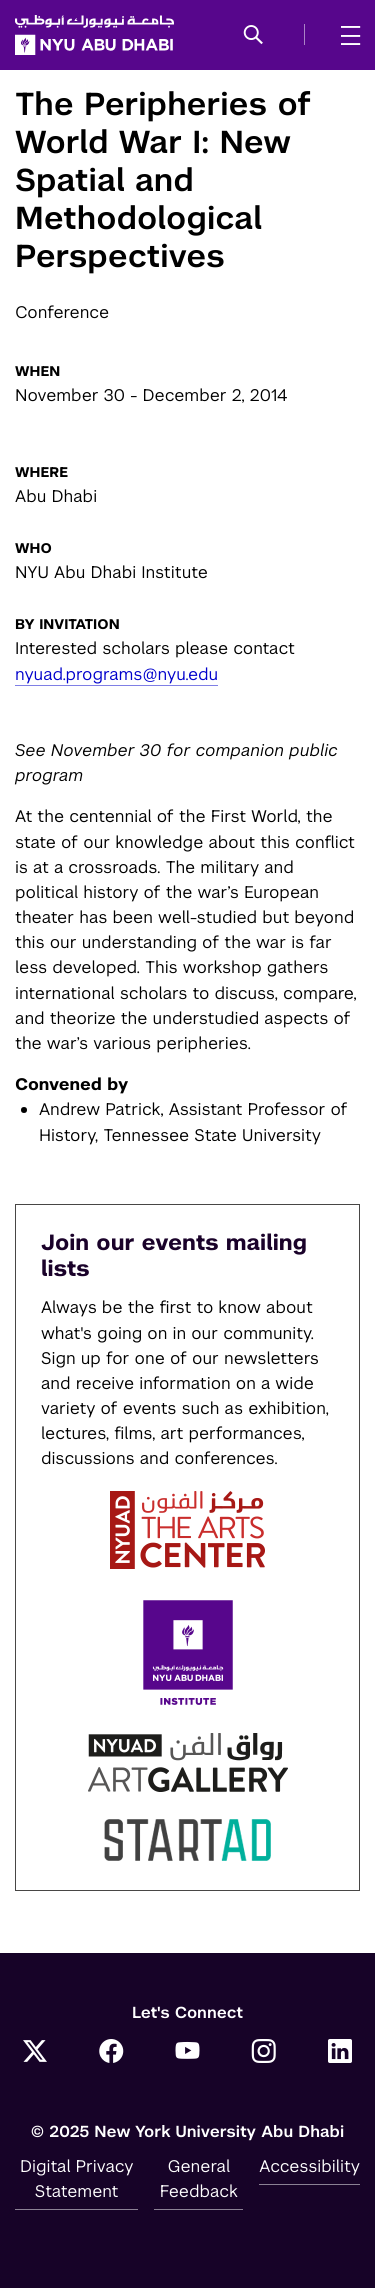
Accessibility (309, 2166)
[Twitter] (35, 2054)
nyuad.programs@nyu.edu (116, 674)
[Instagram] (264, 2054)
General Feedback (199, 2178)
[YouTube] (188, 2054)
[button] (253, 36)
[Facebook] (111, 2054)
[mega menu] (344, 35)
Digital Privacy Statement (77, 2178)
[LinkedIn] (340, 2054)
